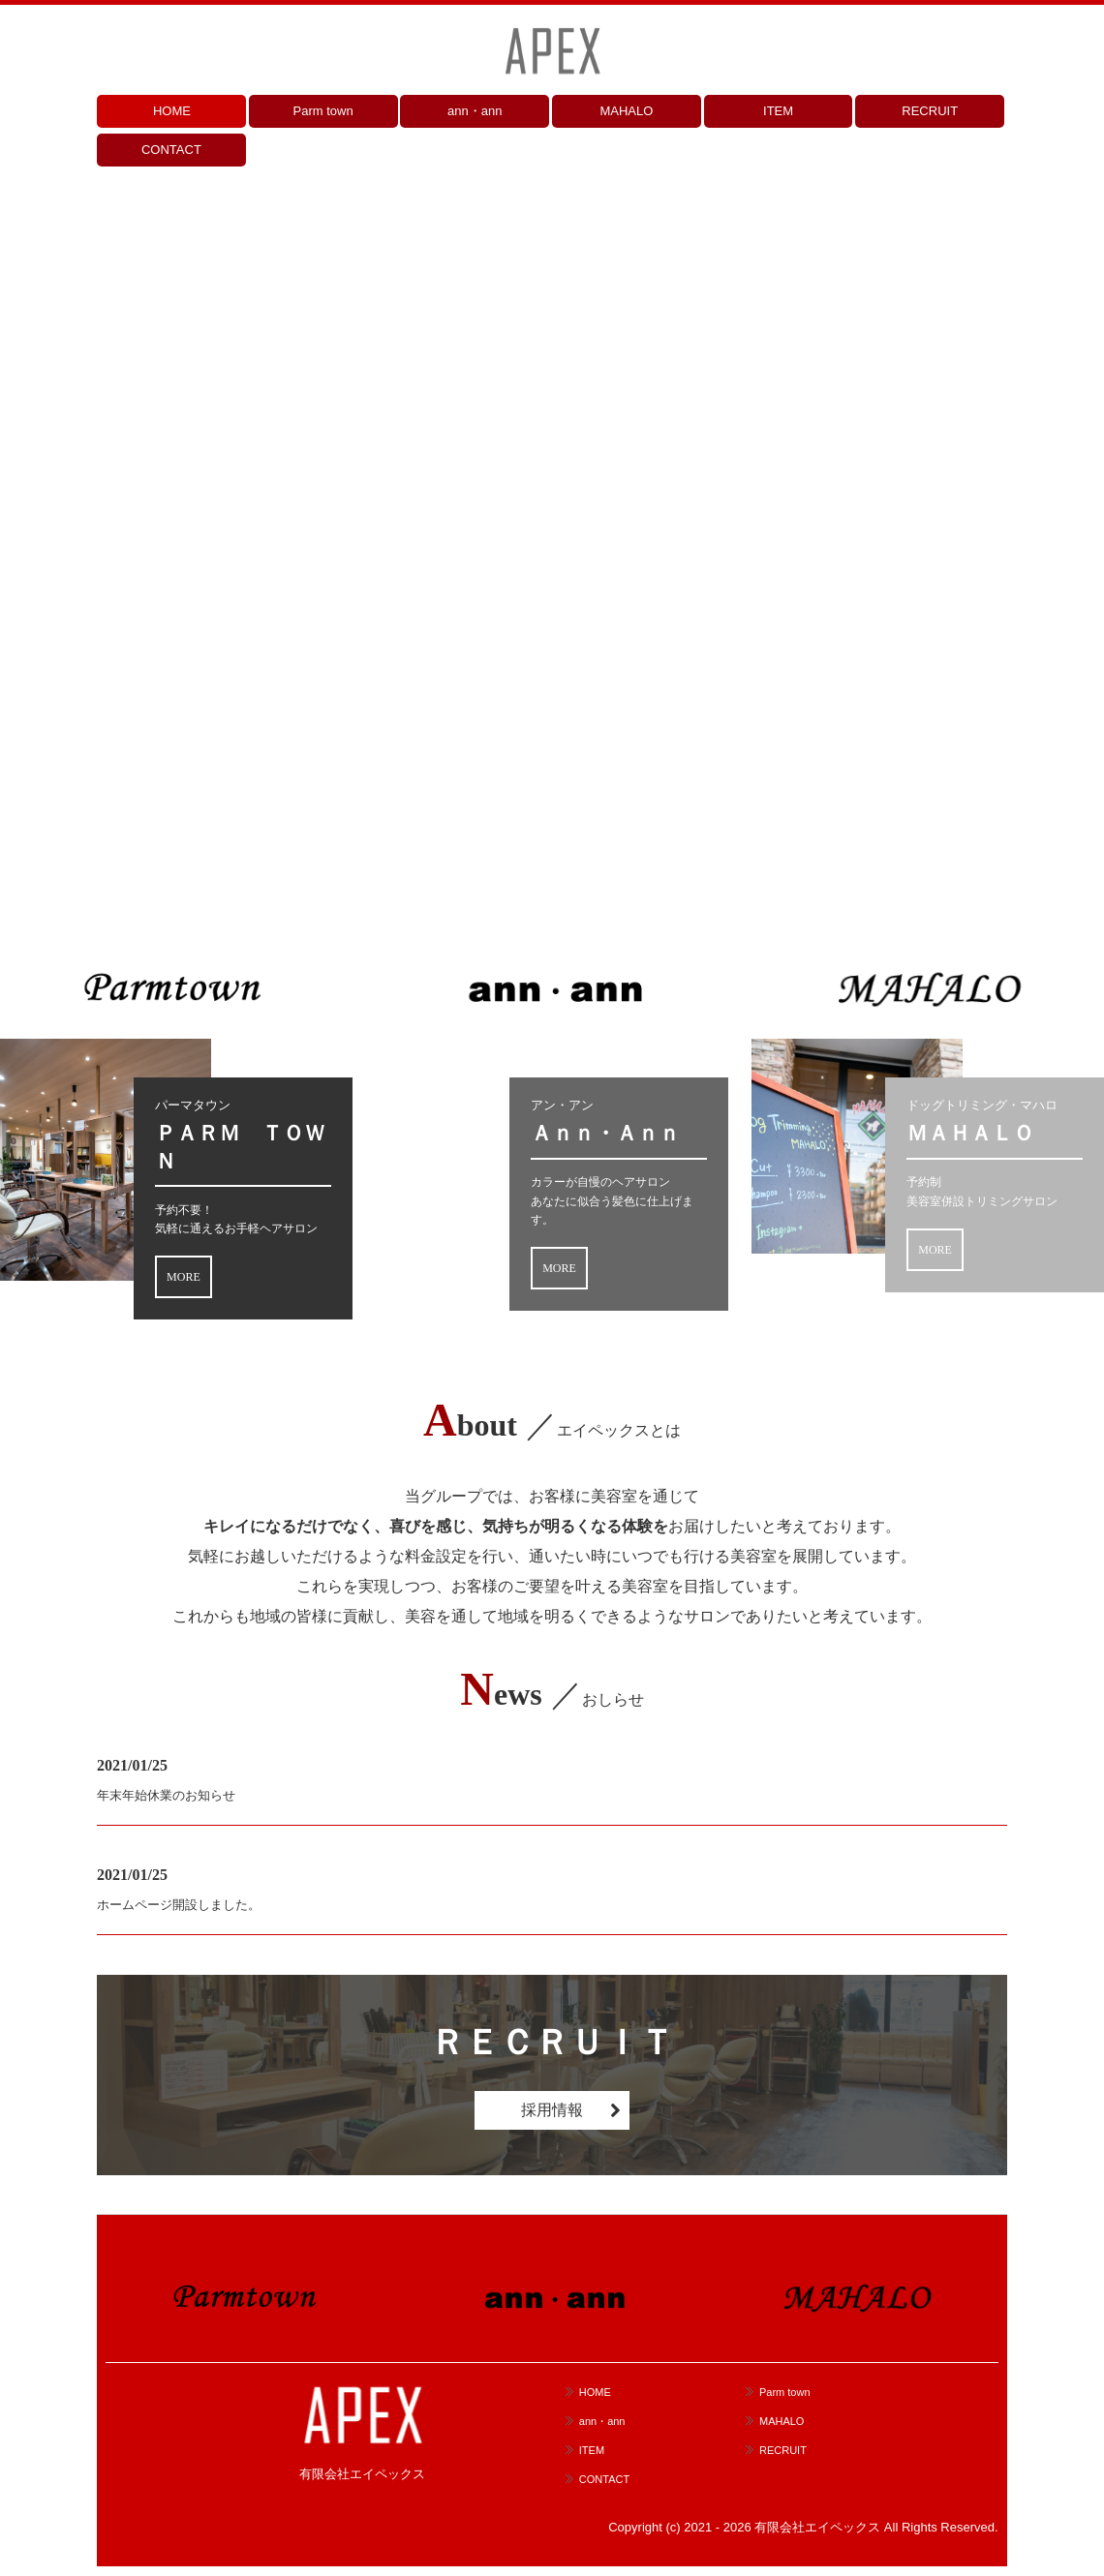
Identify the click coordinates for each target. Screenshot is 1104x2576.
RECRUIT (930, 111)
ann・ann (474, 111)
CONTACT (171, 149)
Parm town (323, 111)
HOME (172, 111)
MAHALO (626, 111)
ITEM (778, 111)
